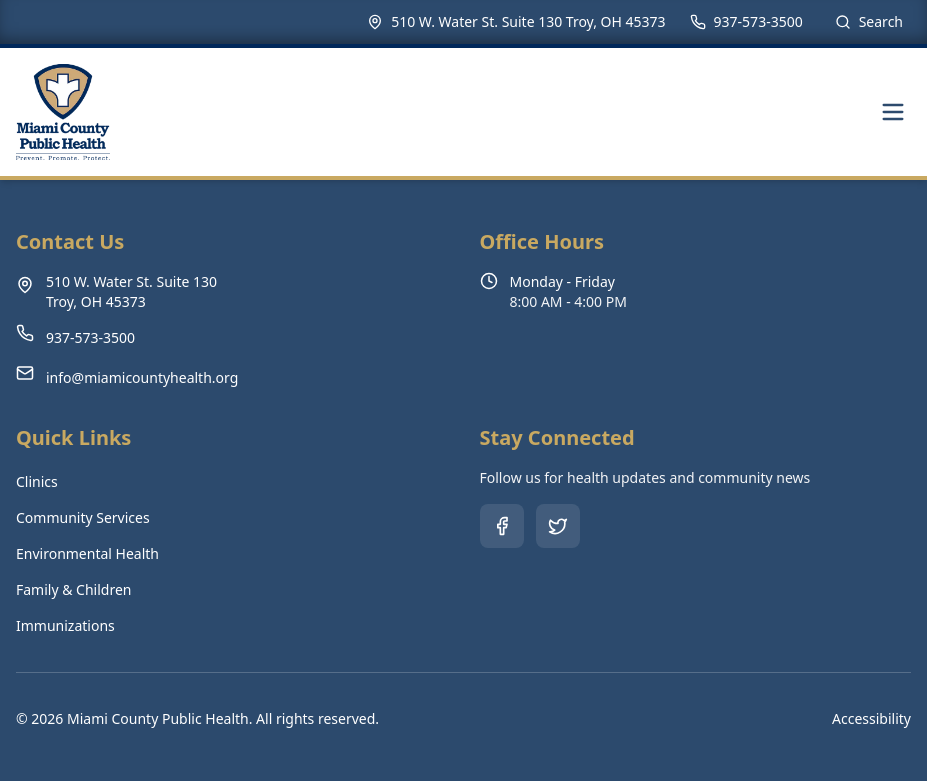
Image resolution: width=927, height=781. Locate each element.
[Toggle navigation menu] (893, 112)
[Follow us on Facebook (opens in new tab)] (502, 526)
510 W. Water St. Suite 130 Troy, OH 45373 (528, 21)
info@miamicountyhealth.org (142, 377)
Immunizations (65, 625)
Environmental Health (87, 553)
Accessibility (871, 718)
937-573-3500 (758, 21)
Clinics (37, 481)
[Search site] (869, 22)
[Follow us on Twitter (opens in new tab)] (558, 526)
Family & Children (74, 589)
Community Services (83, 517)
